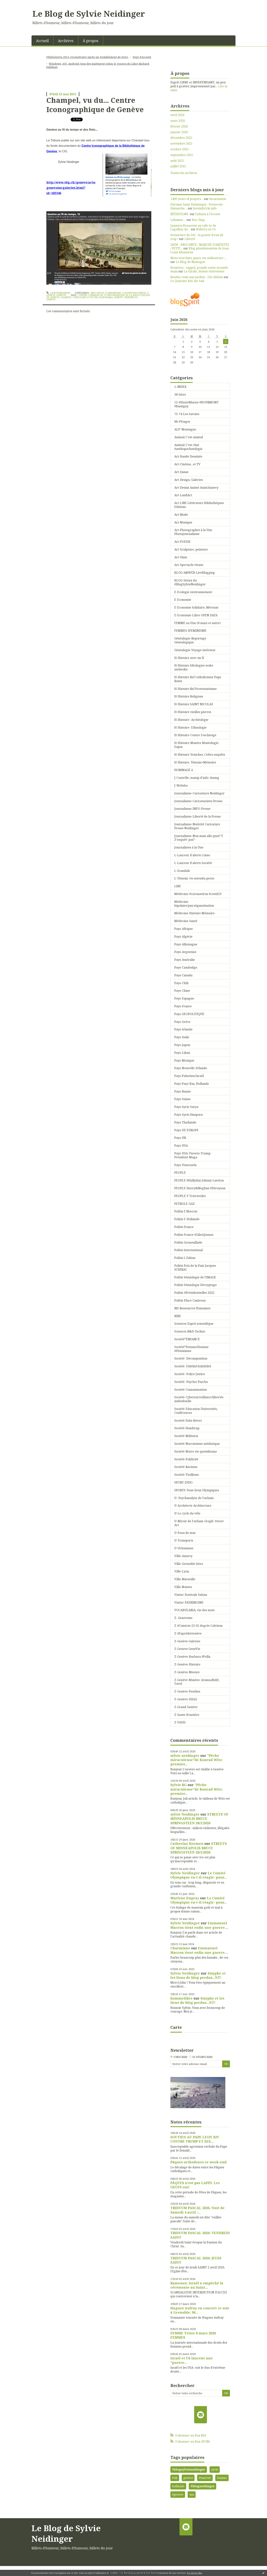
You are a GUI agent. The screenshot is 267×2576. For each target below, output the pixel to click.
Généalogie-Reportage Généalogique (190, 640)
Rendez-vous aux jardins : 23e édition (196, 277)
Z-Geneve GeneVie (187, 1649)
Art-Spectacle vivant (188, 565)
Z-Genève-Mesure (187, 1672)
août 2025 (177, 161)
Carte (176, 2027)
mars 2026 (177, 121)
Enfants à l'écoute (207, 214)
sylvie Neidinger (185, 1814)
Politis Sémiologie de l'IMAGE (195, 1277)
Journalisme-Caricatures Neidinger (199, 793)
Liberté (189, 239)
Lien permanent (58, 292)
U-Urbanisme (113, 292)
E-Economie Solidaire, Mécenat (196, 607)
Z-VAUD (179, 1722)
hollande (178, 2486)
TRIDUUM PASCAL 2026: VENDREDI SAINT (200, 2235)
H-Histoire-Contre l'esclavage (195, 735)
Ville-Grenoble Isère (188, 1564)
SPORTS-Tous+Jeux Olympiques (196, 1490)
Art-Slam (180, 557)
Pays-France (183, 1006)
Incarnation (217, 199)
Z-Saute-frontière (186, 1715)
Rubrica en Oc (206, 229)
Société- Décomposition (190, 1358)
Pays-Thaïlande (185, 1122)
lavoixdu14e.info (205, 208)
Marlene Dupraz (184, 1898)
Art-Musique (183, 522)
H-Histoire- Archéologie (191, 720)
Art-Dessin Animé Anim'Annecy (196, 487)
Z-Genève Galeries (187, 1641)
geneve (118, 297)
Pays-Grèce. (182, 1022)
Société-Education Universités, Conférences (195, 1411)
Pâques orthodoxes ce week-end (198, 2162)
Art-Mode (181, 515)
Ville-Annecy (183, 1556)
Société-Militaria (186, 1436)
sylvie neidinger (184, 1755)
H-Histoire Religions (188, 696)
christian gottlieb (85, 297)
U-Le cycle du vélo (187, 1513)
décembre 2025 (181, 138)
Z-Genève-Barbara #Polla (192, 1657)
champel (66, 297)
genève (188, 2478)
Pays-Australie (184, 960)
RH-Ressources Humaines (192, 1308)
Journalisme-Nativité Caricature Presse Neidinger (197, 826)
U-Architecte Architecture (192, 1506)
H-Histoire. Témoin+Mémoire (195, 762)
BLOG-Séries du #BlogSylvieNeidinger (190, 582)
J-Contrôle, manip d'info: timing (196, 778)
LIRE (177, 886)
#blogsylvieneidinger (188, 2469)
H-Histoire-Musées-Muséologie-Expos (197, 745)
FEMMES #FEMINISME (190, 631)
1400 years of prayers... (186, 199)
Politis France (184, 1227)
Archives (66, 40)
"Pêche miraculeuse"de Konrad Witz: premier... (196, 1759)
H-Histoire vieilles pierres (192, 712)
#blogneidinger (202, 2486)
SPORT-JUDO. (183, 1482)
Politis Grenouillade (188, 1242)
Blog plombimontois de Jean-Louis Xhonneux (200, 250)
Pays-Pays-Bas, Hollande (191, 1084)
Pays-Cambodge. (186, 967)
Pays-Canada (183, 975)
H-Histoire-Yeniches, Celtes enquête (199, 754)
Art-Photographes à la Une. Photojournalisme (193, 532)
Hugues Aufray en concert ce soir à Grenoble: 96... (199, 2310)
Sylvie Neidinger (185, 1873)
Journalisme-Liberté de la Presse (197, 816)
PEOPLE (180, 1173)
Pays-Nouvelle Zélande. (191, 1068)
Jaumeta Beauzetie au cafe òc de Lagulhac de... (193, 227)
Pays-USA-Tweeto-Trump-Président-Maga (193, 1155)
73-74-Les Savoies (186, 414)
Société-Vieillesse (186, 1475)
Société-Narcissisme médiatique (197, 1444)
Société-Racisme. (186, 1467)
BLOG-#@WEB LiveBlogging (194, 573)
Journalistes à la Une (188, 847)
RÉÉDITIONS (179, 214)
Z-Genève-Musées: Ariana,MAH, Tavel (196, 1682)
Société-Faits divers (188, 1420)
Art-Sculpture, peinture (191, 549)
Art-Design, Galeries (188, 480)
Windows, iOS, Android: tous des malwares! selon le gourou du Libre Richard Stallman (97, 65)
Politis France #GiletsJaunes (193, 1235)
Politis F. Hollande (187, 1219)
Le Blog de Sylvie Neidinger (88, 13)
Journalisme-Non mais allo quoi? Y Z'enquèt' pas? (198, 838)
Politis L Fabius (184, 1258)
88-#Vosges (182, 422)
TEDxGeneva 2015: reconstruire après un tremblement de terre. (87, 57)
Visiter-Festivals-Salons (190, 1595)
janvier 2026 (179, 132)
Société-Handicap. (187, 1428)
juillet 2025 (178, 166)
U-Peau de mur (185, 1533)
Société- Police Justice (189, 1374)
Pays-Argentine (185, 952)
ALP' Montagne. (185, 429)
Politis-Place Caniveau (190, 1300)
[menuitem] (42, 40)
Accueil (42, 40)
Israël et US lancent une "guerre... (191, 2360)
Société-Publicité (186, 1459)
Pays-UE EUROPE (186, 1130)
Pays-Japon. (182, 1045)
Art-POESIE (182, 542)
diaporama (106, 297)
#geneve (177, 2494)
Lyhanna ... (178, 220)
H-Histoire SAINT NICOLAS (193, 704)
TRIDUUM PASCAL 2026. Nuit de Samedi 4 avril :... (197, 2210)
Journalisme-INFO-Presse (192, 809)
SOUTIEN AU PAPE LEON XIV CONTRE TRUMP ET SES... (194, 2139)
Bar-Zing (198, 220)
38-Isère (180, 394)
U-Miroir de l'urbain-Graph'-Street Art (199, 1523)
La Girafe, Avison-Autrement (204, 271)
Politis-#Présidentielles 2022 (194, 1293)
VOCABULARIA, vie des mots (194, 1610)
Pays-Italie (181, 1037)
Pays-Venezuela (185, 1165)
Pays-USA (181, 1145)
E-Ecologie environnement (193, 592)
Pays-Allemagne (185, 944)
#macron (205, 2478)
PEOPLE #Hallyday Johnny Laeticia (199, 1180)
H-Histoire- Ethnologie (190, 727)
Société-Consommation (190, 1390)
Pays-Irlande (183, 1029)
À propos (90, 40)
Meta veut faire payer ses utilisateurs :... (198, 258)
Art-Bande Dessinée (188, 456)
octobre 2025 (179, 149)
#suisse (222, 2478)
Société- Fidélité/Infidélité (192, 1366)
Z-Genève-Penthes (187, 1691)
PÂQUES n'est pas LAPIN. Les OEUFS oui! (195, 2185)
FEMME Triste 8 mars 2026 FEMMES (193, 2335)
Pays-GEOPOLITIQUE (189, 1014)
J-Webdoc (181, 785)
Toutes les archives (183, 173)
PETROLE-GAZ (184, 1204)
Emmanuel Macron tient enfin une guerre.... (199, 1925)
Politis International (188, 1250)
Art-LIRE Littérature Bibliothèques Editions (199, 505)
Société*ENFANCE (187, 1339)
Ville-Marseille (184, 1579)
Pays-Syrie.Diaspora (188, 1115)
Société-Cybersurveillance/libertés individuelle (198, 1399)
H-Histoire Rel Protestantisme (195, 689)
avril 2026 (177, 115)
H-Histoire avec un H (189, 658)
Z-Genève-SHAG (185, 1699)
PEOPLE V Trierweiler (190, 1196)
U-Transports (183, 1540)
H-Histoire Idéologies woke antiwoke (193, 667)
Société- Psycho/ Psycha (191, 1382)
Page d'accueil (142, 57)
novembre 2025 (181, 143)
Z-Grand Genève (185, 1707)
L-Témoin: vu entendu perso (194, 878)
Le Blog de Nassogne (190, 262)
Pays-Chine (182, 991)
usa (191, 2494)
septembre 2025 (181, 155)
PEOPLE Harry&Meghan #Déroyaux (199, 1188)
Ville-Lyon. (182, 1571)
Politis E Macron (185, 1211)
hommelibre (181, 1998)
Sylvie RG (178, 1785)
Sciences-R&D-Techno (189, 1331)
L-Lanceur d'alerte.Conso (192, 855)
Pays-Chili (181, 983)
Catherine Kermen (186, 1843)
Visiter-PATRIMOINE (189, 1602)
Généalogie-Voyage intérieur (194, 650)
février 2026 (179, 126)
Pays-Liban (182, 1053)
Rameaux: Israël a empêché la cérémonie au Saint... (196, 2285)
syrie (214, 2469)
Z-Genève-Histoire (187, 1664)
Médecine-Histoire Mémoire (194, 913)
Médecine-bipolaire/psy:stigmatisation (194, 904)
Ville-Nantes (183, 1587)
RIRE (177, 1316)
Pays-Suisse (97, 292)
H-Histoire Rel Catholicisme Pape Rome (197, 679)
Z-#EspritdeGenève (134, 292)
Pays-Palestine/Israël (189, 1076)
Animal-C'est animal (188, 437)
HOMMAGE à (183, 770)
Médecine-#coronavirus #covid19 (197, 894)
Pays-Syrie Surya (186, 1107)
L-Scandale (182, 871)
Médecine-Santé (185, 921)
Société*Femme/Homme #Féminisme (191, 1349)
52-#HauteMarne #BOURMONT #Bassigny (196, 404)
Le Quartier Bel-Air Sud (187, 281)
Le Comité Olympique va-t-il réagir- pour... (198, 1875)
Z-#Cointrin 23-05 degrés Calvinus (198, 1626)
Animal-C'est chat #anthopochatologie (188, 447)
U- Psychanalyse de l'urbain (194, 1498)
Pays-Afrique (183, 929)
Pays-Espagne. (184, 998)
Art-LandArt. (183, 495)
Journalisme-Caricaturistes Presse (198, 801)
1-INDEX (180, 387)
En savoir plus (194, 2573)
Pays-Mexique (184, 1060)
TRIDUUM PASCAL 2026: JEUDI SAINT (195, 2260)
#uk (174, 2478)
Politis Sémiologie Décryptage (195, 1285)
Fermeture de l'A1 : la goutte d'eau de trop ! (196, 237)
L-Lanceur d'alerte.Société (193, 863)
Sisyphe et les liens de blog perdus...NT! (198, 1975)
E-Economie (182, 600)
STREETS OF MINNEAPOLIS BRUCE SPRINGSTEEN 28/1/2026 (199, 1818)
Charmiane (180, 1948)
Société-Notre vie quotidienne (195, 1451)
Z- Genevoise (183, 1618)
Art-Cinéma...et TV (187, 464)
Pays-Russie (182, 1091)
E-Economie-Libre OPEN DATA (195, 615)
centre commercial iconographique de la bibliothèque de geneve (98, 296)
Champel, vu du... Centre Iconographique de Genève (95, 104)
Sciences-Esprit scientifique (193, 1324)
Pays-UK (180, 1138)
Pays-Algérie (183, 936)
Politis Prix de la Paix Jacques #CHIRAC (195, 1268)
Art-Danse (181, 472)
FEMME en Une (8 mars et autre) (197, 623)
